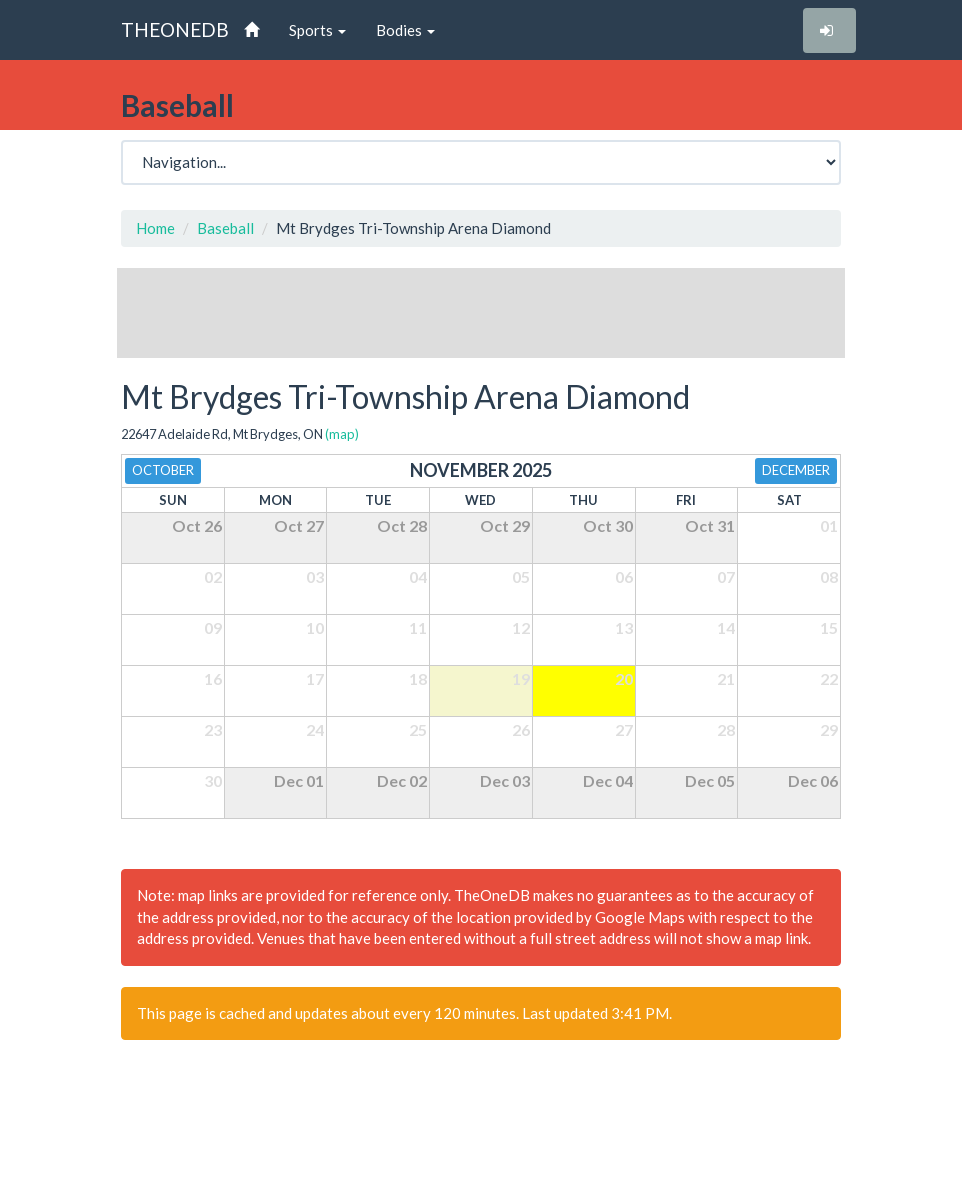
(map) (342, 434)
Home (155, 228)
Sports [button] (317, 30)
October (163, 470)
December (796, 470)
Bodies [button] (405, 30)
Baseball (225, 228)
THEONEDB (175, 29)
